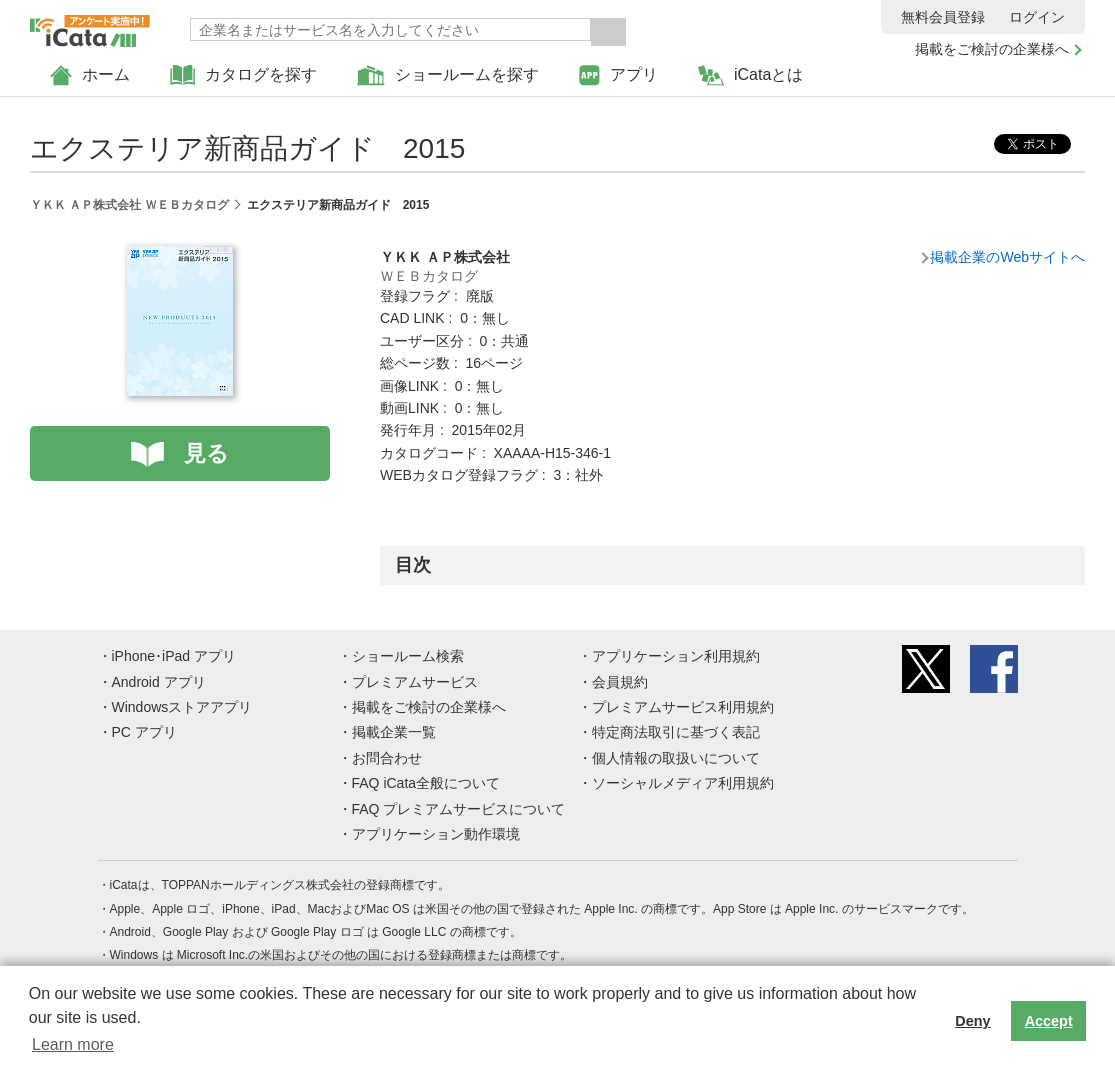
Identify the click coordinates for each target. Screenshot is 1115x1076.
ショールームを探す (448, 75)
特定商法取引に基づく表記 (676, 732)
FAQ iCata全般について (426, 783)
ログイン (1037, 17)
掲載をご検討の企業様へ (992, 49)
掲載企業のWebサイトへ (1007, 257)
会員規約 (620, 682)
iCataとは (750, 75)
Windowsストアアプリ (182, 707)
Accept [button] (1049, 1021)
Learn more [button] (73, 1044)
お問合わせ (387, 758)
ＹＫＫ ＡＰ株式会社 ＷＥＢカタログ (129, 205)
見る (206, 453)
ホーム (90, 75)
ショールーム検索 (408, 656)
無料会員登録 (943, 17)
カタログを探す (243, 75)
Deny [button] (972, 1021)
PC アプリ (144, 732)
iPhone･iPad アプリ (174, 656)
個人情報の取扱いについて (676, 758)
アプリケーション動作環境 (436, 834)
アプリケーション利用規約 (676, 656)
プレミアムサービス (415, 682)
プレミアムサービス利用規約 (683, 707)
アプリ (618, 75)
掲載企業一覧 (394, 732)
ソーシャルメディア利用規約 (683, 783)
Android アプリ (159, 682)
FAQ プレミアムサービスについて (459, 809)
